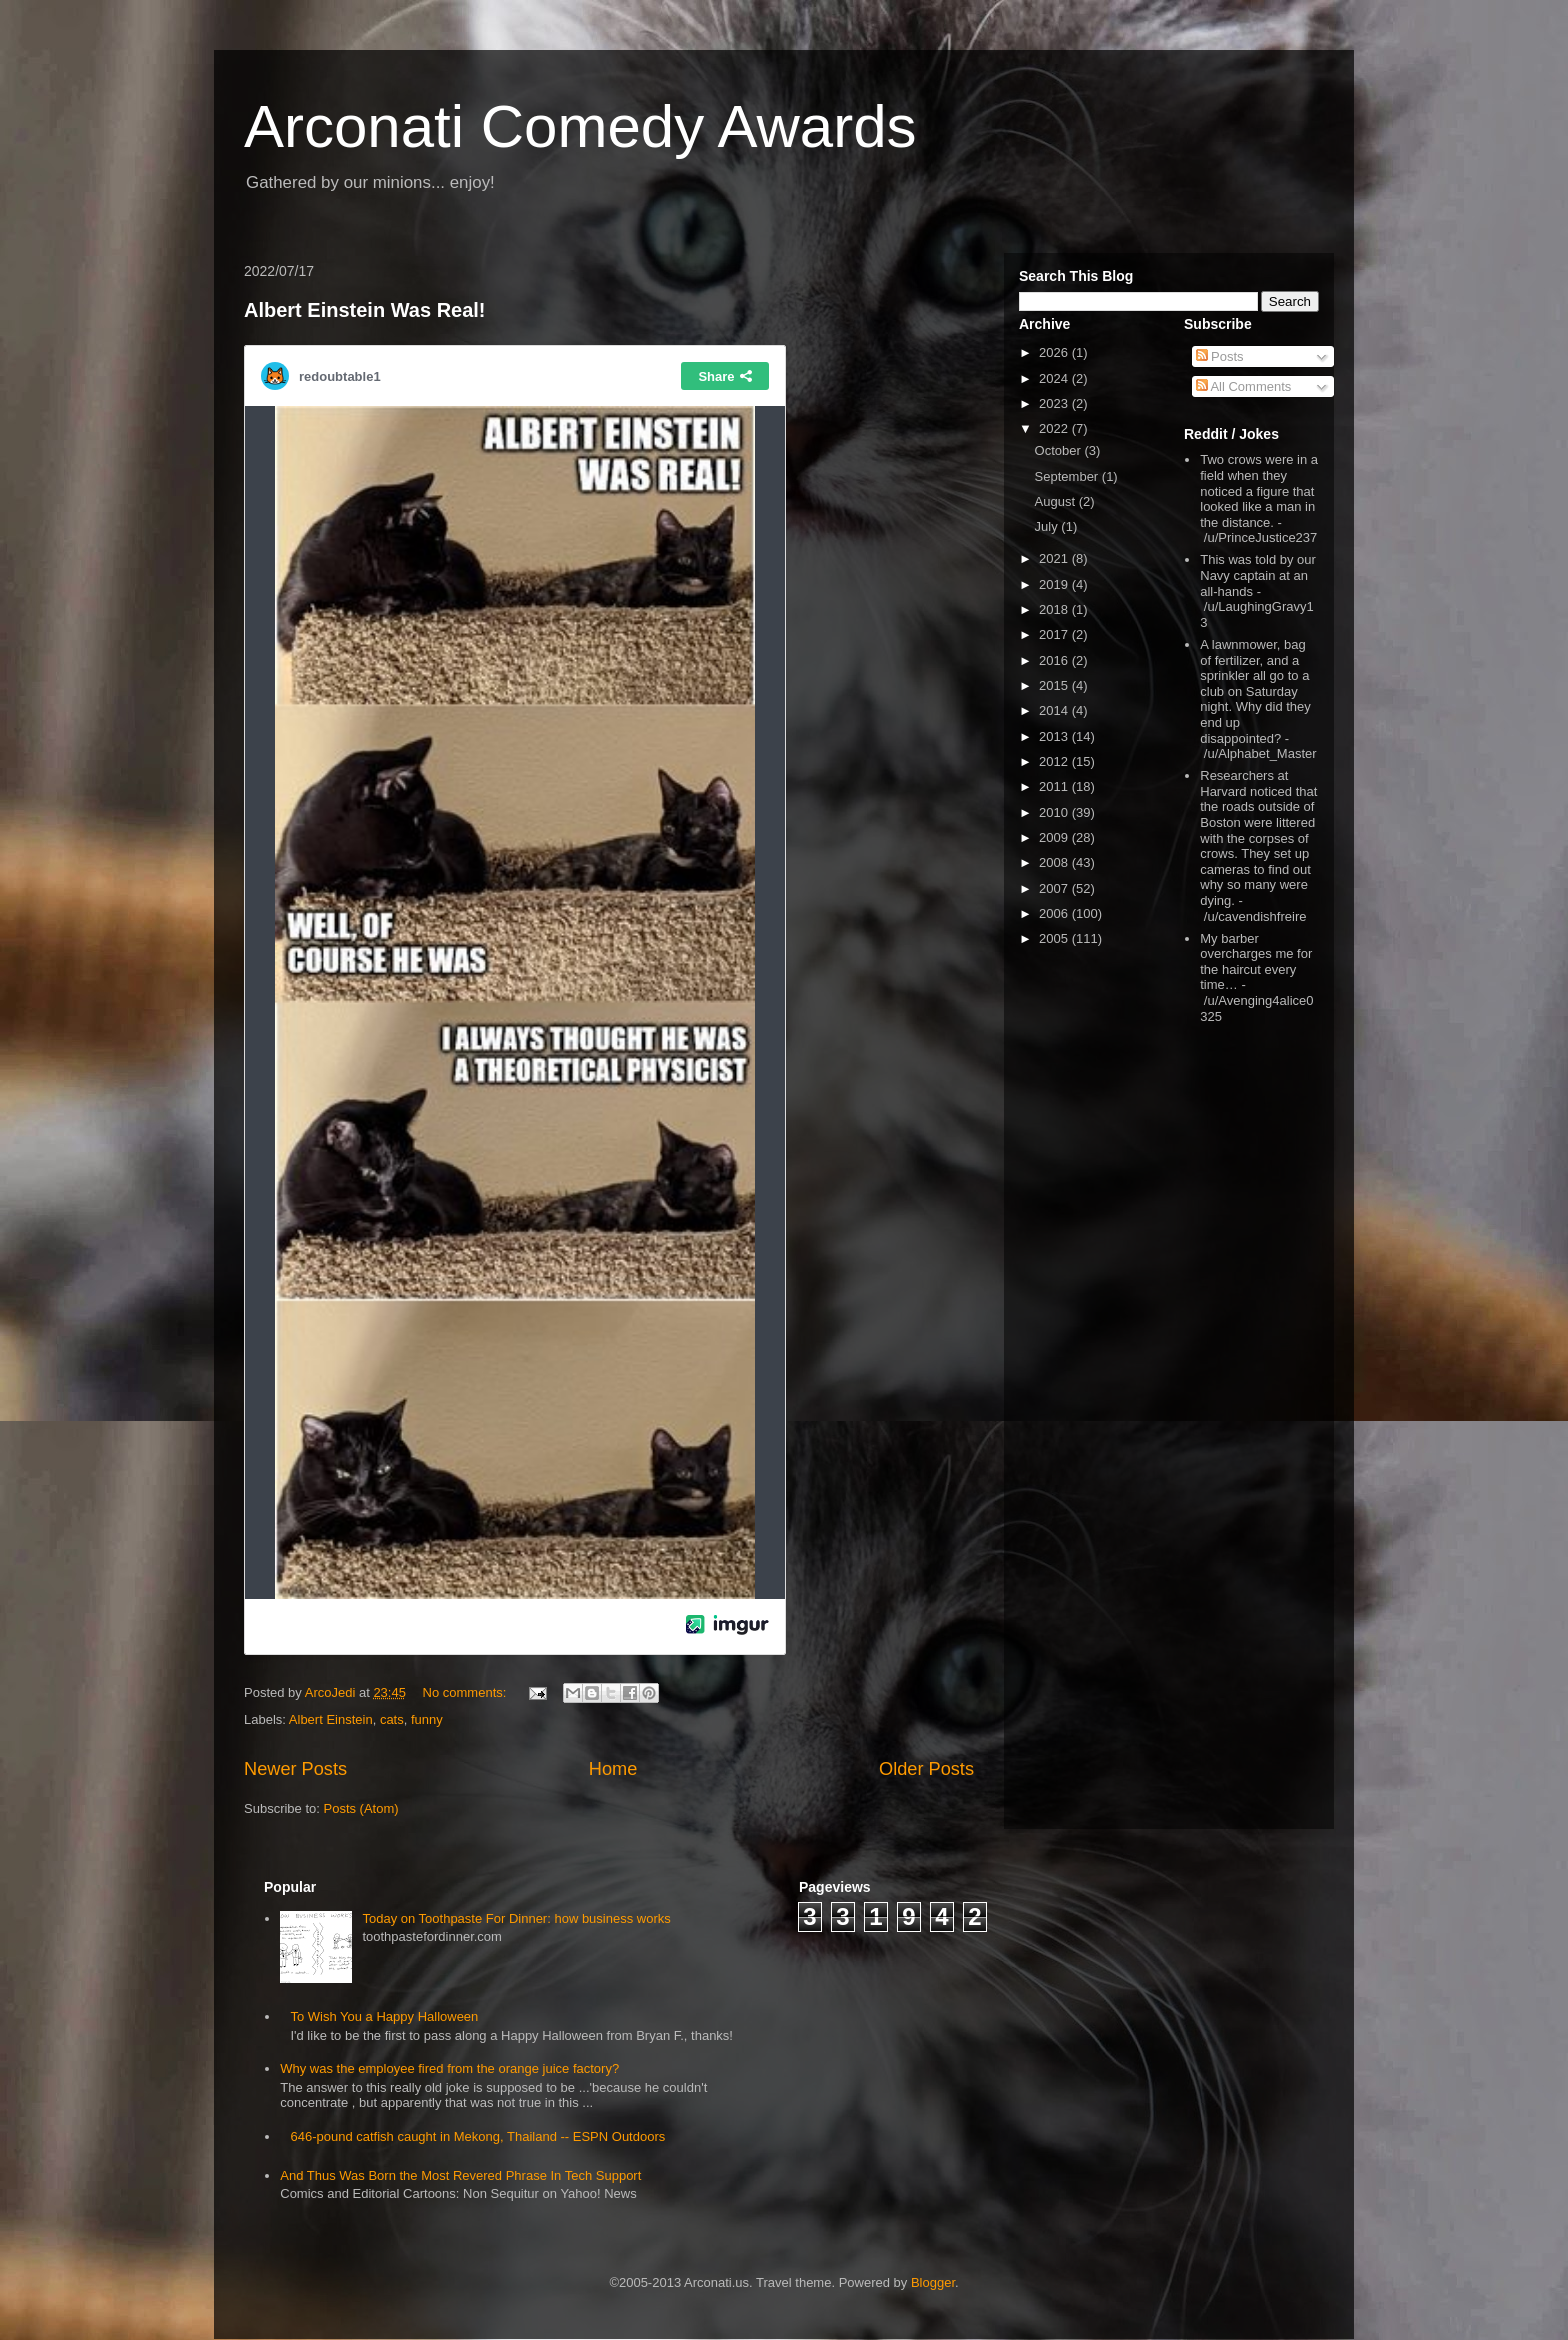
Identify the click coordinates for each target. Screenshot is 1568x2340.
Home (613, 1769)
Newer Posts (295, 1769)
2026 (1055, 352)
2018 (1055, 609)
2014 (1055, 710)
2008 (1055, 862)
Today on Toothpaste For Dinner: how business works (516, 1918)
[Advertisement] (1244, 1349)
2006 (1055, 913)
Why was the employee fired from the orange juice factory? (449, 2068)
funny (427, 1719)
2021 (1055, 558)
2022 (1055, 428)
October (1060, 450)
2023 (1055, 403)
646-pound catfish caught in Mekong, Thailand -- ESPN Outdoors (477, 2136)
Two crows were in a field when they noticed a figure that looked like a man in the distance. (1259, 490)
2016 (1055, 660)
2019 (1055, 584)
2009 (1055, 837)
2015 (1055, 685)
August (1057, 501)
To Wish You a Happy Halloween (384, 2016)
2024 (1055, 378)
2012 (1055, 761)
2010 (1055, 812)
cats (392, 1719)
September (1068, 476)
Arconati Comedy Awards (580, 126)
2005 (1055, 938)
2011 (1055, 786)
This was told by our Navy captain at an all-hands (1258, 575)
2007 (1055, 888)
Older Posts (926, 1769)
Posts (1220, 356)
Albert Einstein (331, 1719)
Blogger (933, 2282)
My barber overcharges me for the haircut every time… (1256, 962)
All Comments (1244, 386)
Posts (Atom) (361, 1808)
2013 (1055, 736)
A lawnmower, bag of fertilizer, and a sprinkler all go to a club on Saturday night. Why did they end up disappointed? (1255, 691)
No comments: (466, 1692)
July (1048, 526)
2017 (1055, 634)
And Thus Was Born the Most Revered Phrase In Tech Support (460, 2175)
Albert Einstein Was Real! (365, 310)
